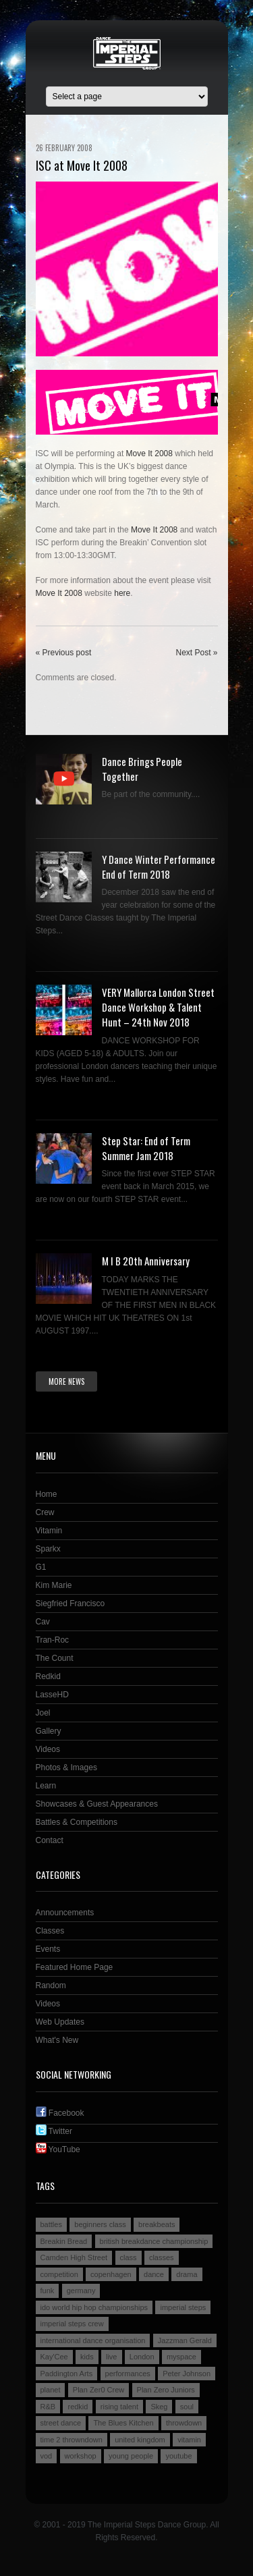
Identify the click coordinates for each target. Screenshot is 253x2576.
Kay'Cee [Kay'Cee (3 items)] (54, 2357)
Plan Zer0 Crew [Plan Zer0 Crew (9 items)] (98, 2390)
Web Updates (60, 2022)
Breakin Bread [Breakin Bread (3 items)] (64, 2241)
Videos (48, 1749)
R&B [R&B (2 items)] (48, 2407)
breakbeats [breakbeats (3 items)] (156, 2224)
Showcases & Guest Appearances (97, 1804)
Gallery (48, 1731)
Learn (46, 1785)
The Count (55, 1658)
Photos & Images (66, 1767)
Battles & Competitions (76, 1822)
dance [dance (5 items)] (154, 2274)
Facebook (60, 2113)
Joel (43, 1713)
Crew (45, 1512)
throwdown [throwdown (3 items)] (184, 2423)
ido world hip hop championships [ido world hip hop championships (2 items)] (94, 2307)
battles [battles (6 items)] (51, 2224)
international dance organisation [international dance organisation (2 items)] (93, 2340)
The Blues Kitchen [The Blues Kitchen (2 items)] (123, 2423)
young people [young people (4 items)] (131, 2456)
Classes (50, 1931)
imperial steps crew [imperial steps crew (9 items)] (72, 2324)
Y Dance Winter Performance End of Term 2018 (158, 866)
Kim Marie (54, 1585)
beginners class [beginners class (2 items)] (99, 2224)
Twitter (54, 2131)
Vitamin (49, 1530)
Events (48, 1949)
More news (66, 1381)
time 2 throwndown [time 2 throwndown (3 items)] (71, 2440)
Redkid (48, 1676)
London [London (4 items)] (142, 2357)
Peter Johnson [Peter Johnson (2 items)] (186, 2373)
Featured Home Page (74, 1967)
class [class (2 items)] (128, 2257)
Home (46, 1494)
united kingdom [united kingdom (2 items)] (140, 2440)
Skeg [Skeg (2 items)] (158, 2407)
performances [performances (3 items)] (127, 2373)
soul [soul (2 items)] (187, 2407)
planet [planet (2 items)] (50, 2390)
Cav (43, 1621)
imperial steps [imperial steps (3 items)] (183, 2307)
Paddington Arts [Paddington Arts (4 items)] (66, 2373)
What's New (57, 2040)
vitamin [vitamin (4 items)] (189, 2440)
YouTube (58, 2149)
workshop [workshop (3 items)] (80, 2456)
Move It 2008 (149, 453)
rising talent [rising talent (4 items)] (119, 2407)
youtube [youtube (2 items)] (178, 2456)
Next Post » (196, 652)
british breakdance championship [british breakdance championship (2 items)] (154, 2241)
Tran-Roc (52, 1640)
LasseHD (52, 1694)
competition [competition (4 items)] (59, 2274)
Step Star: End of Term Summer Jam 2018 (146, 1148)
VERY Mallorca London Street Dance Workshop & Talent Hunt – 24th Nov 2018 (158, 1007)
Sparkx (48, 1549)
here (122, 593)
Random (51, 1985)
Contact (49, 1840)
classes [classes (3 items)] (161, 2257)
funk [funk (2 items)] (47, 2290)
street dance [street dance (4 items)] (61, 2423)
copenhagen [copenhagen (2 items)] (111, 2274)
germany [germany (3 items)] (81, 2290)
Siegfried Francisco (70, 1603)
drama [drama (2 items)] (186, 2274)
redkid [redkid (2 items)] (77, 2407)
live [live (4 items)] (111, 2357)
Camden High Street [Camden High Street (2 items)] (74, 2257)
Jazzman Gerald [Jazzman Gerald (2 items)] (185, 2340)
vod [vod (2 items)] (46, 2456)
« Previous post (64, 652)
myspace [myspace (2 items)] (181, 2357)
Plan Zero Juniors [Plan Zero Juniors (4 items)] (166, 2390)
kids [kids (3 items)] (87, 2357)
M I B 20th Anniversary (146, 1260)
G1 (41, 1567)
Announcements (65, 1912)
